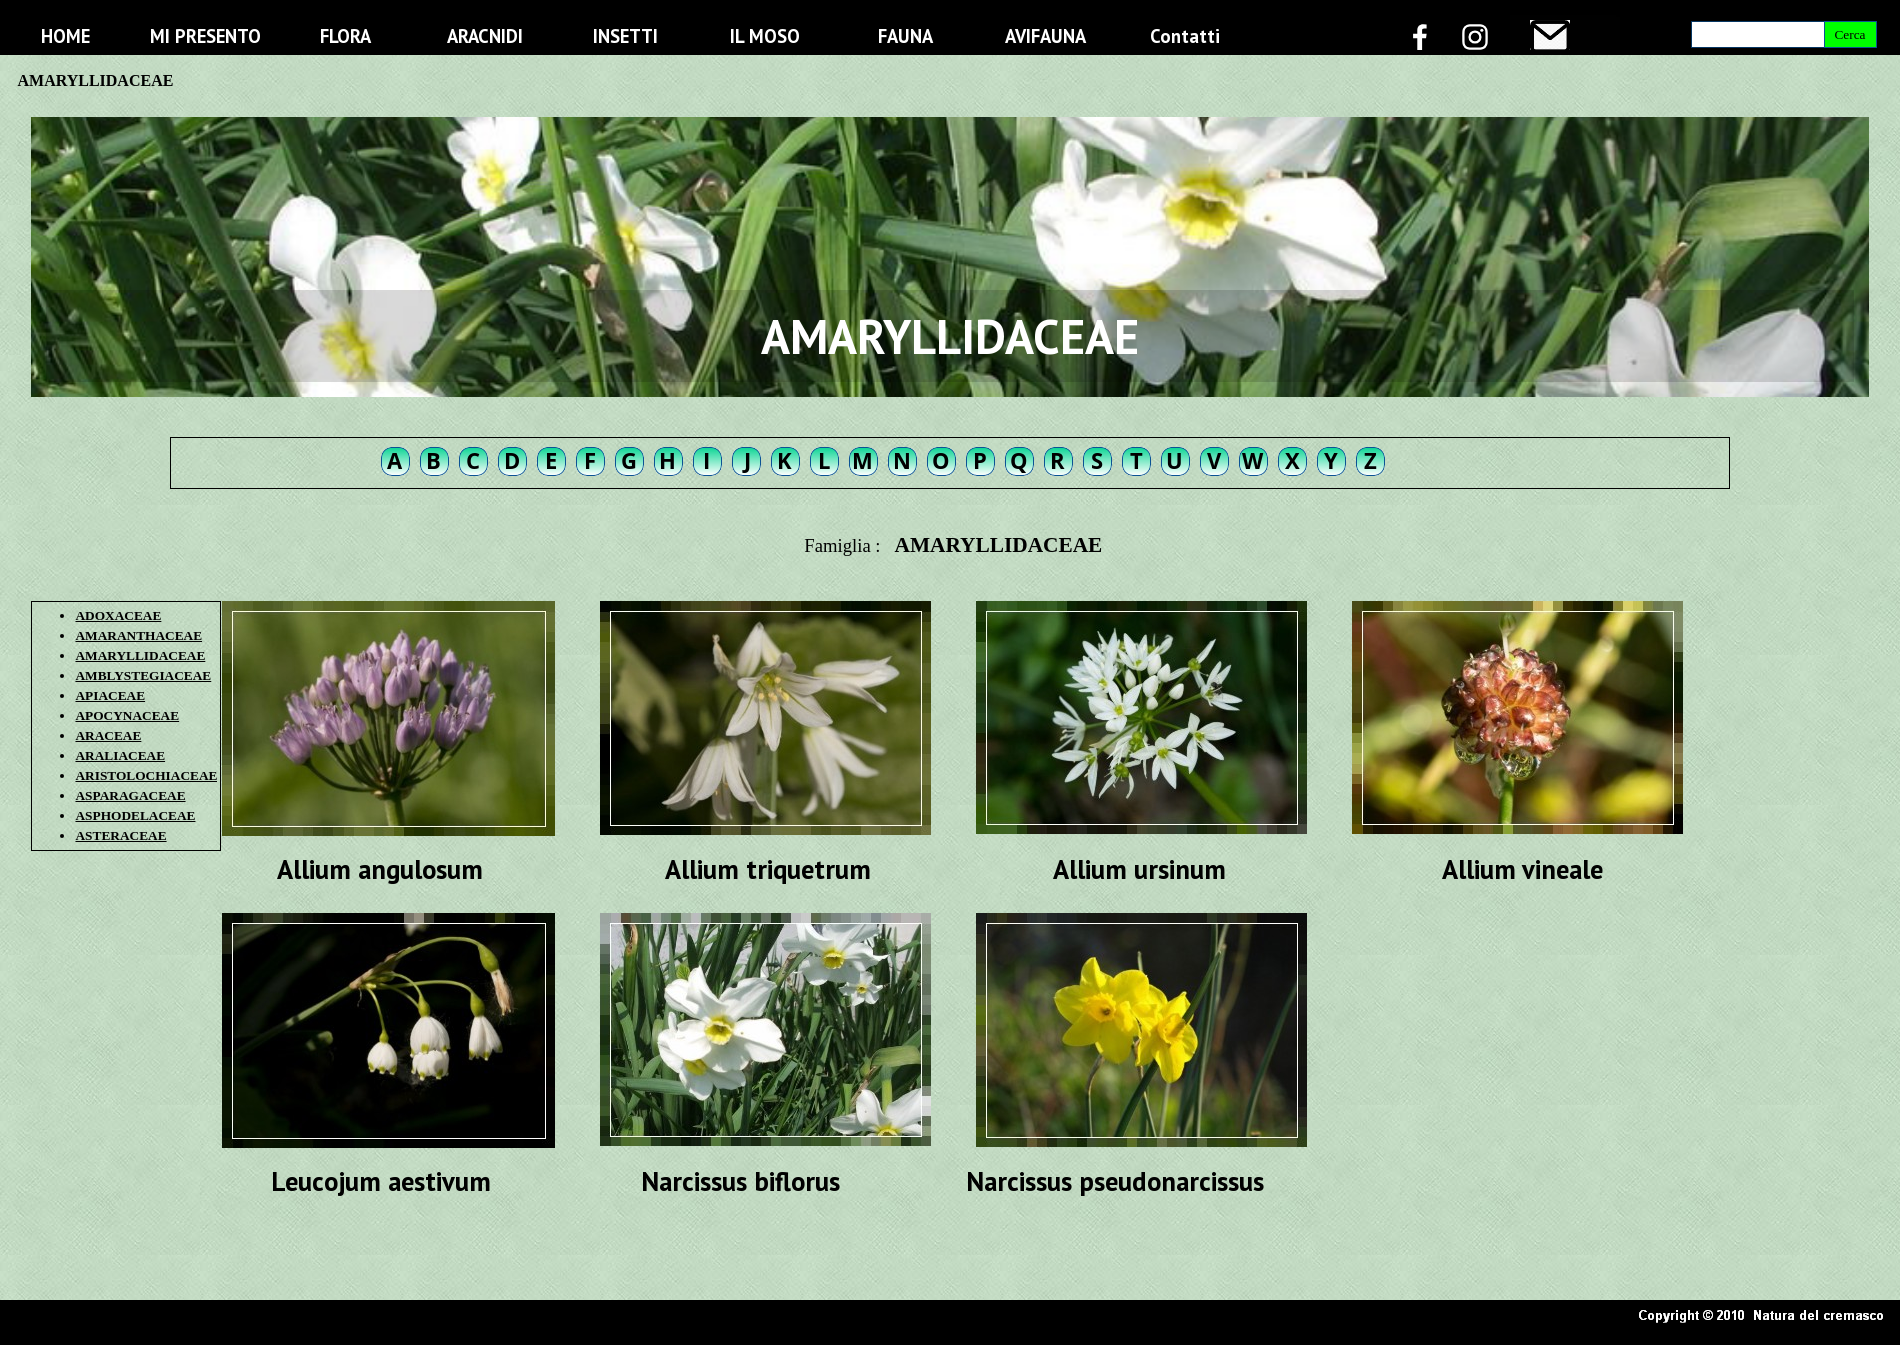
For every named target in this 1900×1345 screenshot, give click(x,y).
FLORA (345, 36)
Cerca (1849, 34)
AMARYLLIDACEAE (140, 655)
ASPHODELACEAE (135, 815)
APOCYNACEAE (127, 715)
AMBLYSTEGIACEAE (143, 675)
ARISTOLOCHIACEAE (146, 775)
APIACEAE (110, 695)
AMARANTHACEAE (138, 635)
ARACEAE (108, 735)
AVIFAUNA (1045, 36)
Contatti (1185, 36)
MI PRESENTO (205, 36)
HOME (65, 36)
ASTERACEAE (120, 835)
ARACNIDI (485, 36)
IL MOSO (765, 36)
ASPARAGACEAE (130, 795)
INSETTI (625, 36)
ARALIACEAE (120, 755)
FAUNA (905, 36)
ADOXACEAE (118, 615)
